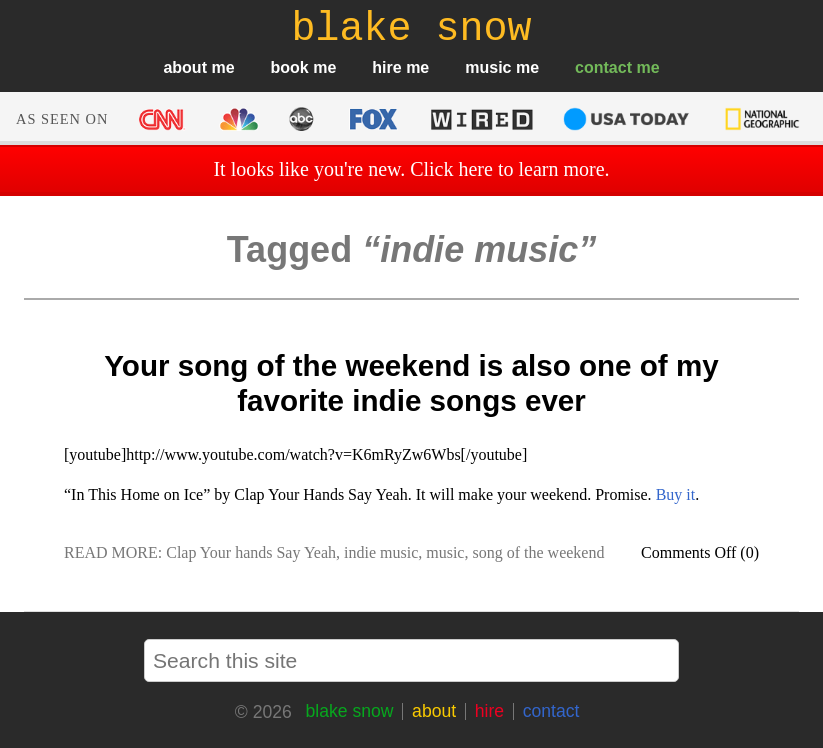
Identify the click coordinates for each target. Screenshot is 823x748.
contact (603, 67)
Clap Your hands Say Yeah (251, 552)
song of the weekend (538, 552)
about (185, 67)
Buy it (676, 494)
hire (386, 67)
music (488, 67)
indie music (381, 552)
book (290, 67)
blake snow (349, 711)
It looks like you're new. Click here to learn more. (411, 169)
